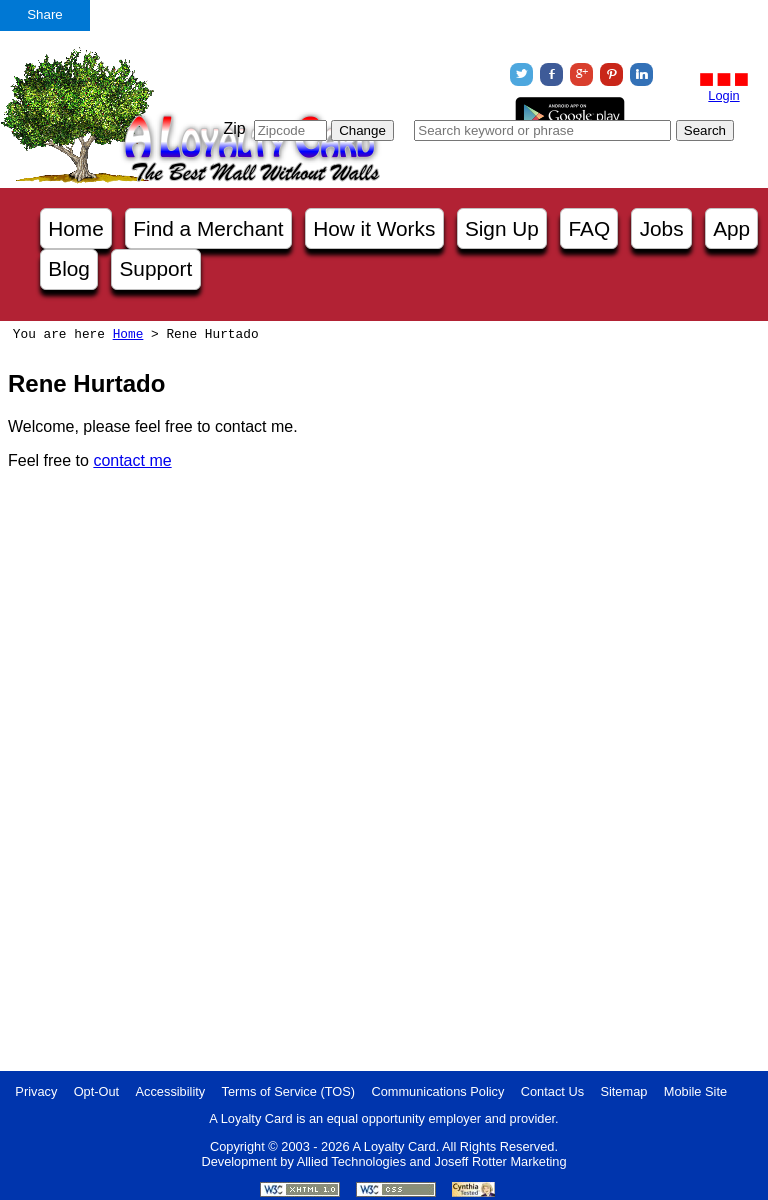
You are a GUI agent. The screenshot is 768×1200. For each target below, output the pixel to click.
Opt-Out (97, 1091)
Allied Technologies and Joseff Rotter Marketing (432, 1161)
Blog (69, 268)
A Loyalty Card (393, 1146)
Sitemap (623, 1091)
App (731, 228)
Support (155, 268)
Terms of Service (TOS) (288, 1091)
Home (75, 228)
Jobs (662, 228)
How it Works (374, 228)
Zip (234, 128)
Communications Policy (437, 1091)
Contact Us (552, 1091)
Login (723, 95)
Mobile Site (695, 1091)
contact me (132, 460)
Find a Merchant (208, 228)
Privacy (36, 1091)
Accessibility (171, 1091)
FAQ (589, 228)
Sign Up (502, 228)
